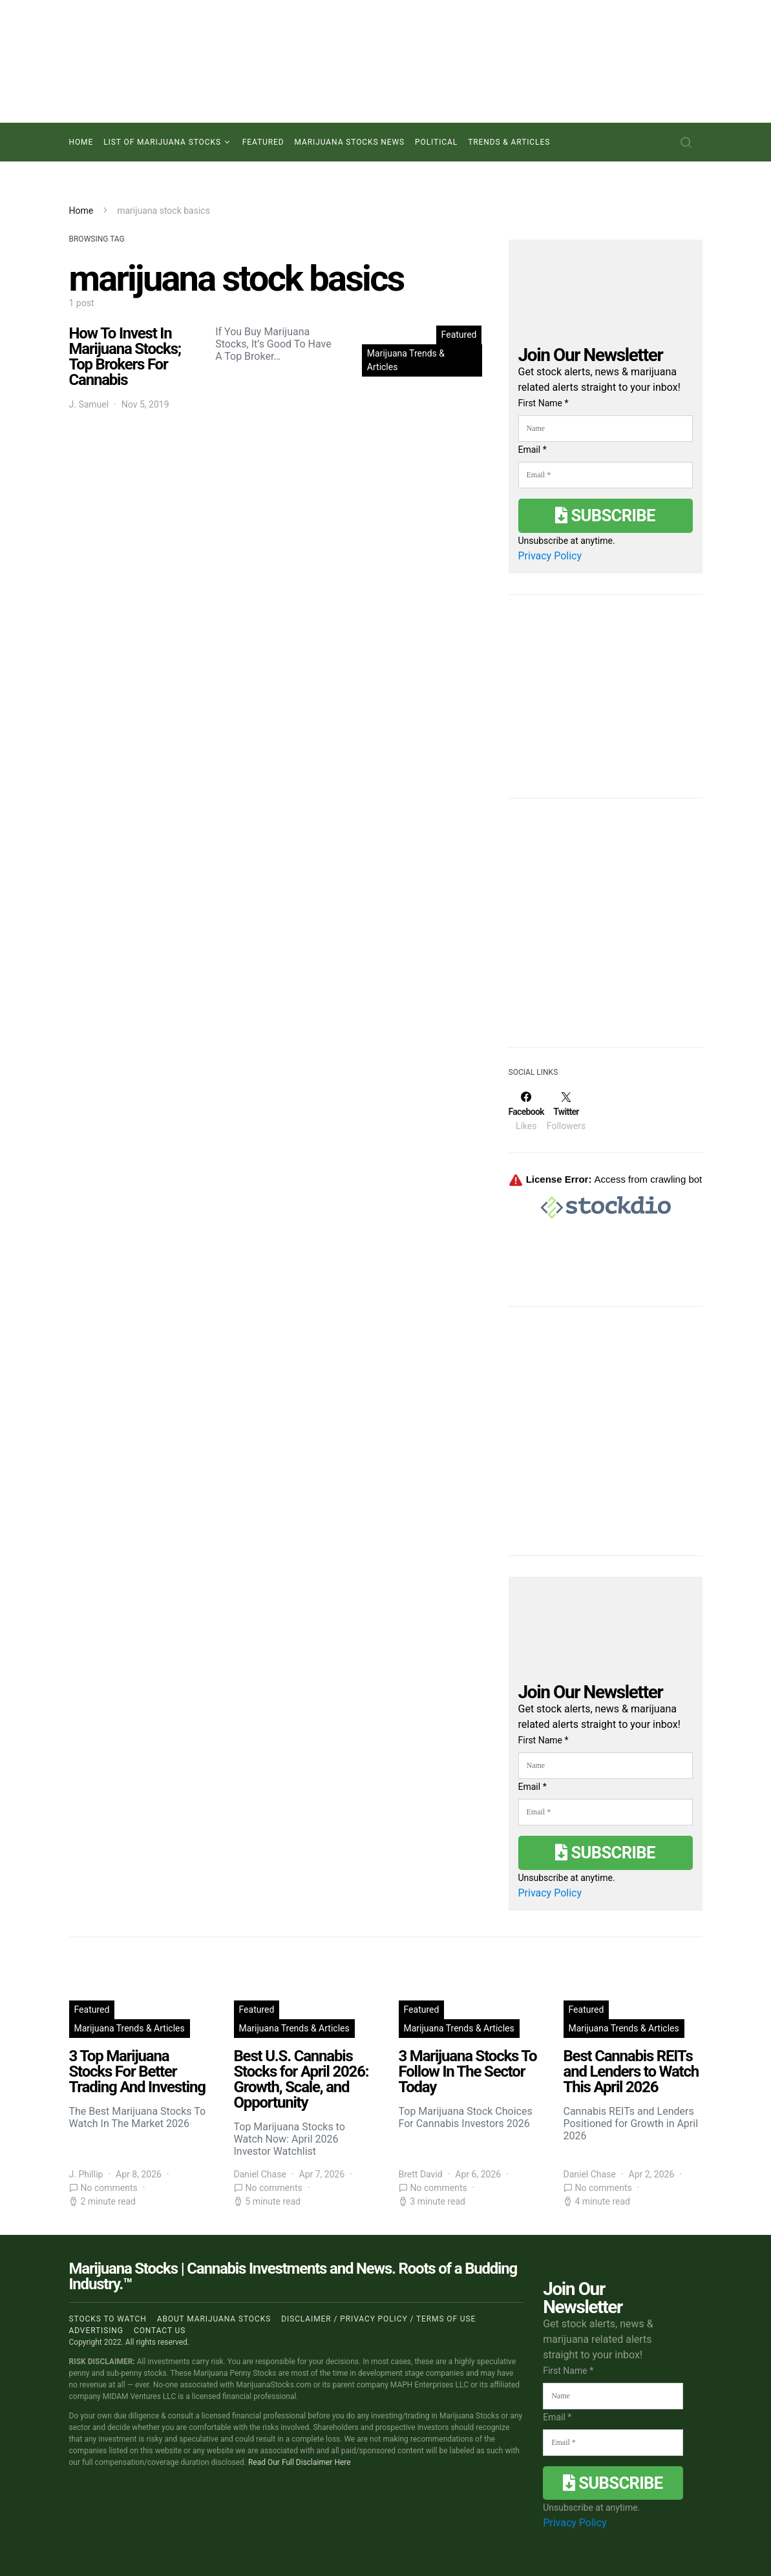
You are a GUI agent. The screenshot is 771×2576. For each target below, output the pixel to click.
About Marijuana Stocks (214, 2318)
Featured (263, 142)
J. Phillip (86, 2174)
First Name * (543, 403)
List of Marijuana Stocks (162, 142)
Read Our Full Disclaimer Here (299, 2462)
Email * (532, 449)
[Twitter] (566, 1111)
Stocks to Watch (108, 2318)
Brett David (421, 2174)
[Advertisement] (605, 931)
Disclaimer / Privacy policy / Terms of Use (378, 2318)
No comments (109, 2188)
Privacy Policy (550, 556)
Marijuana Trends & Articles (406, 360)
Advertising (96, 2330)
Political (436, 142)
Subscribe (605, 515)
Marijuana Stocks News (350, 142)
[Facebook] (526, 1111)
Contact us (159, 2330)
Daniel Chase (260, 2174)
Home (81, 142)
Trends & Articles (509, 142)
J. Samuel (89, 404)
